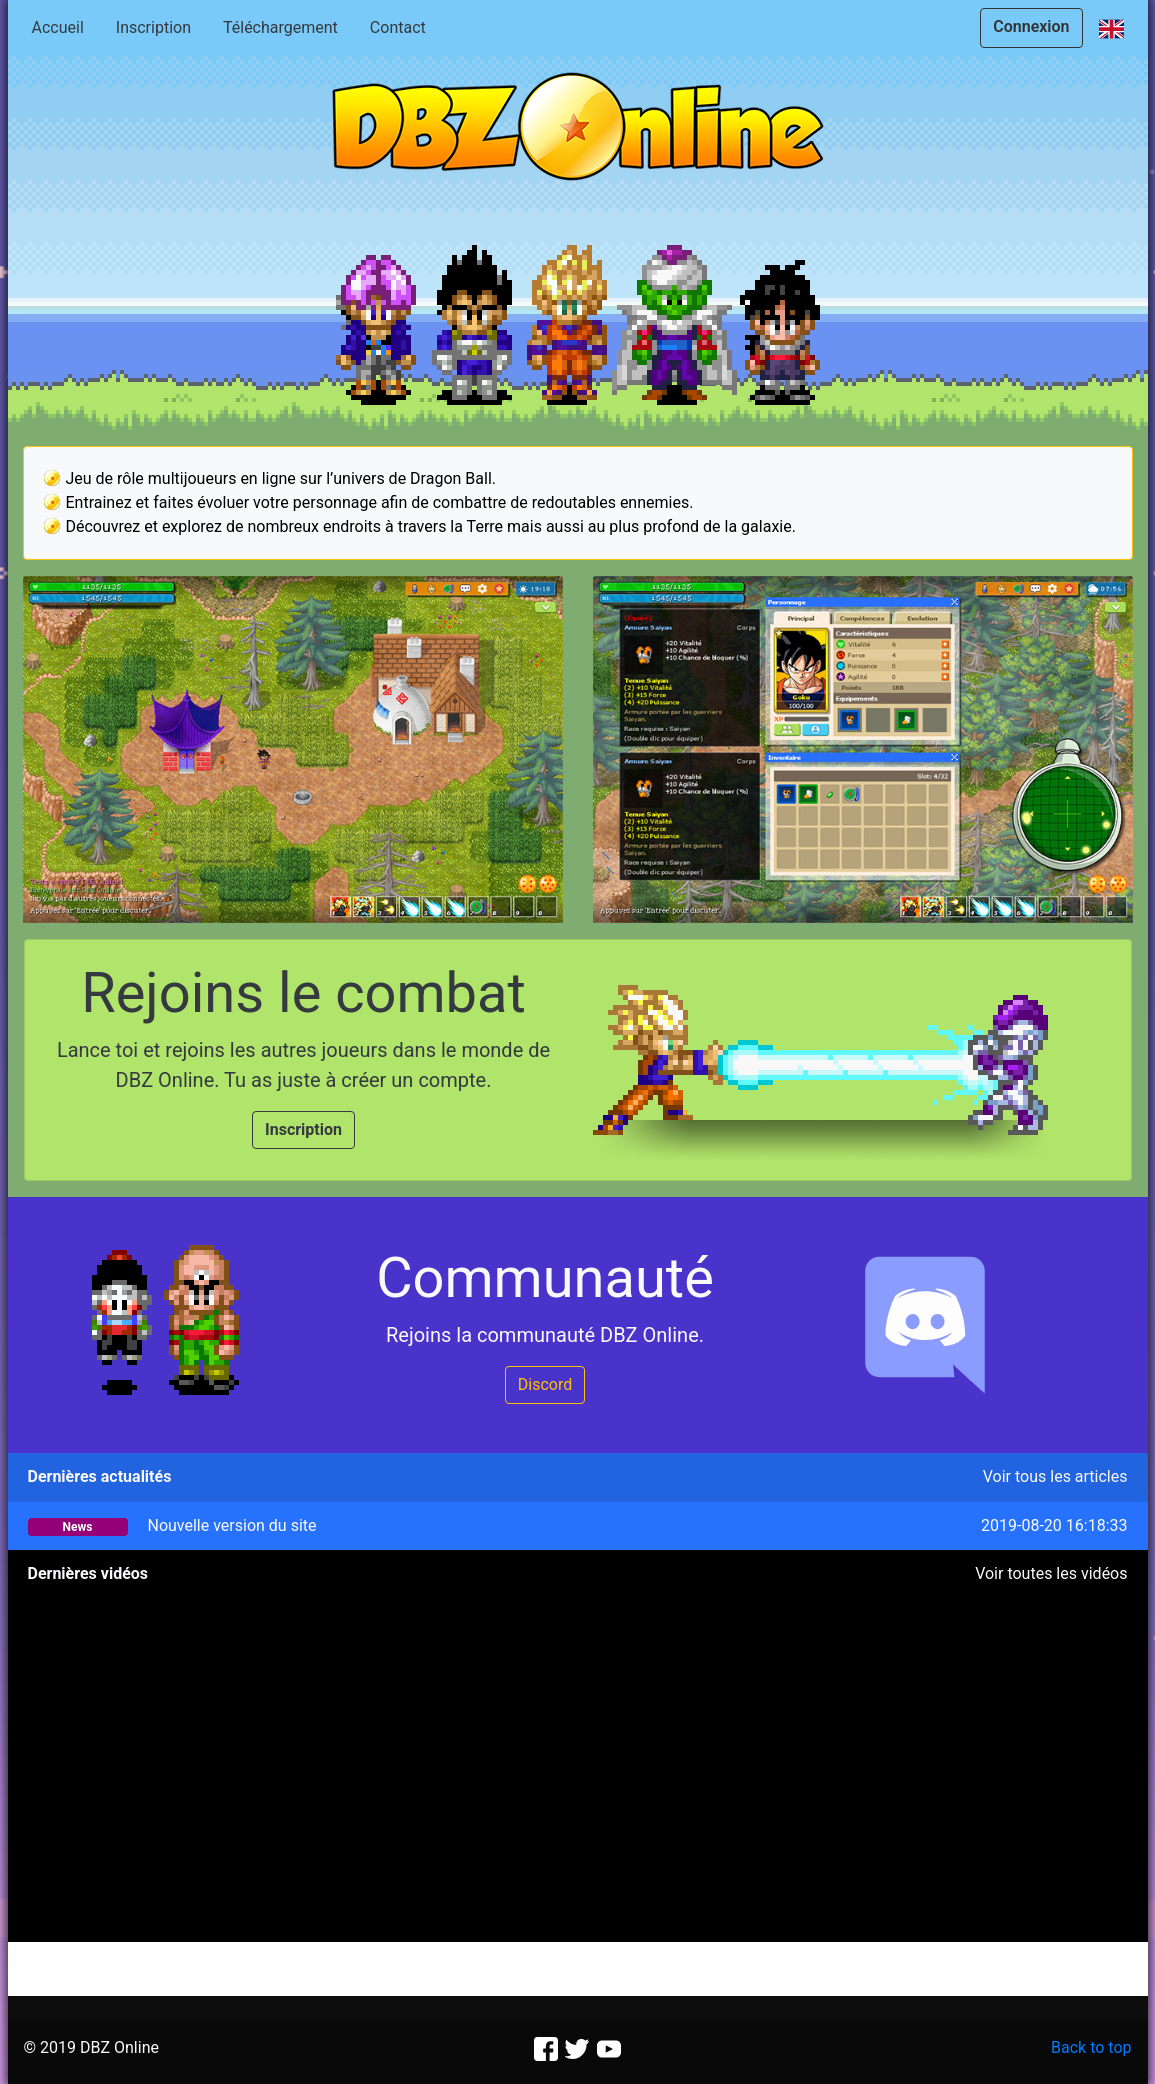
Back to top (1091, 2047)
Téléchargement (280, 27)
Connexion (1031, 26)
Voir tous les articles (1055, 1476)
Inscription (153, 27)
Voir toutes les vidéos (1051, 1573)
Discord (545, 1384)
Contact (398, 27)
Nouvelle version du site (231, 1525)
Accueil (58, 27)
